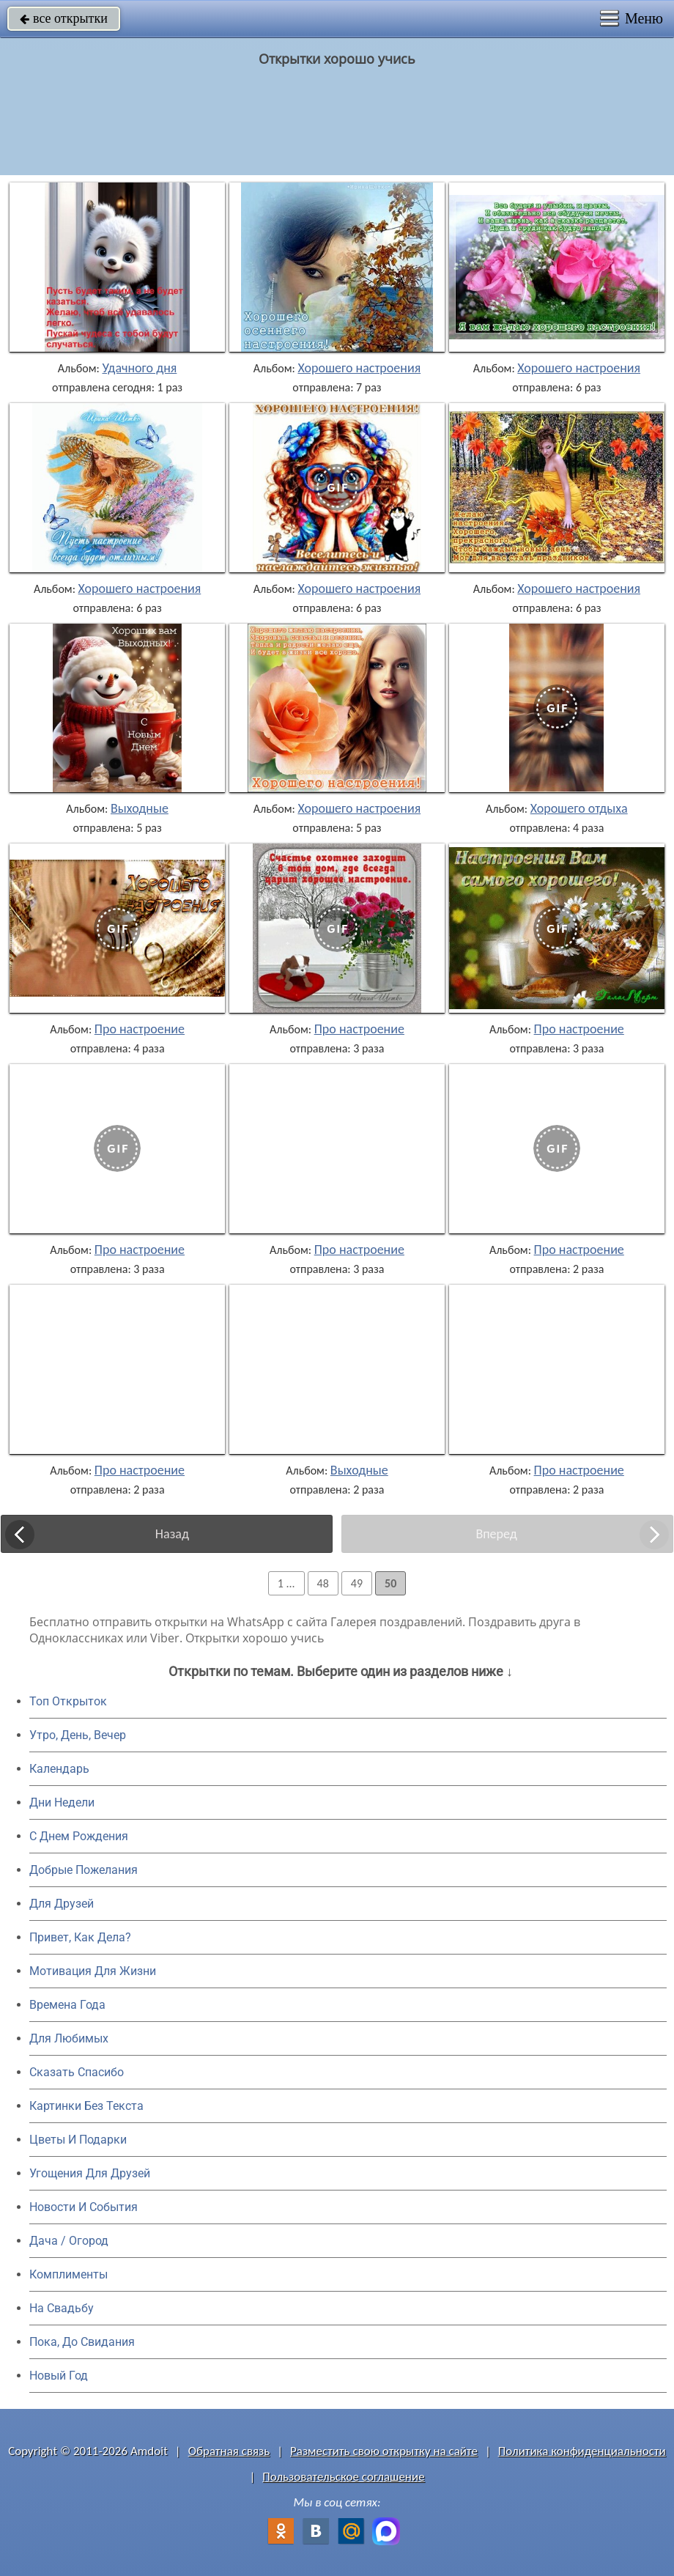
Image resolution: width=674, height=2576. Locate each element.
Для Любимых (68, 2038)
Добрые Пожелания (83, 1870)
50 (390, 1583)
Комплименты (68, 2274)
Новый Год (58, 2376)
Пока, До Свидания (82, 2342)
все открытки (64, 18)
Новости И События (83, 2207)
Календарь (59, 1769)
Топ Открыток (68, 1701)
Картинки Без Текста (86, 2106)
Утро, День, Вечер (77, 1735)
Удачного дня (139, 367)
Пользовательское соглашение (343, 2476)
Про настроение (140, 1029)
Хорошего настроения (359, 367)
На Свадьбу (61, 2308)
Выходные (139, 808)
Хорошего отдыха (579, 808)
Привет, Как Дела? (80, 1937)
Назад (172, 1534)
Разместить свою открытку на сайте (384, 2451)
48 (323, 1583)
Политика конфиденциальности (582, 2451)
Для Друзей (61, 1904)
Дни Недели (62, 1802)
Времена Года (67, 2005)
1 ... (286, 1583)
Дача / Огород (68, 2241)
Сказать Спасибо (76, 2072)
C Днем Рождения (78, 1836)
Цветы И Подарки (78, 2140)
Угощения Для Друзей (89, 2173)
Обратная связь (229, 2451)
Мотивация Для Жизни (92, 1971)
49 (357, 1583)
